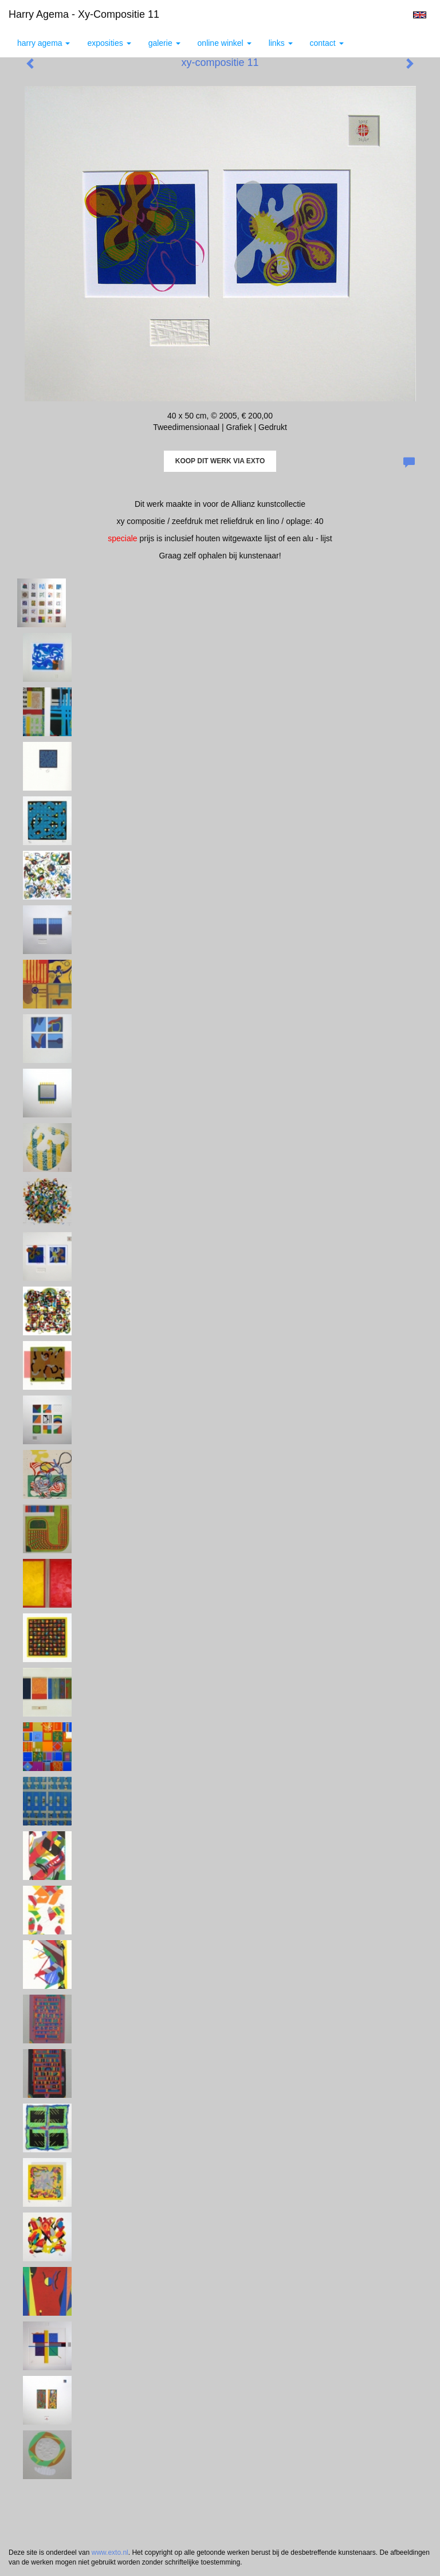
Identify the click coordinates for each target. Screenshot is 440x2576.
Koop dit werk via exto (220, 461)
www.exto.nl (110, 2552)
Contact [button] (327, 43)
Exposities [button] (109, 43)
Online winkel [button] (225, 43)
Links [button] (281, 43)
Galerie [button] (164, 43)
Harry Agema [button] (43, 43)
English (419, 14)
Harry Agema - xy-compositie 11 (84, 14)
